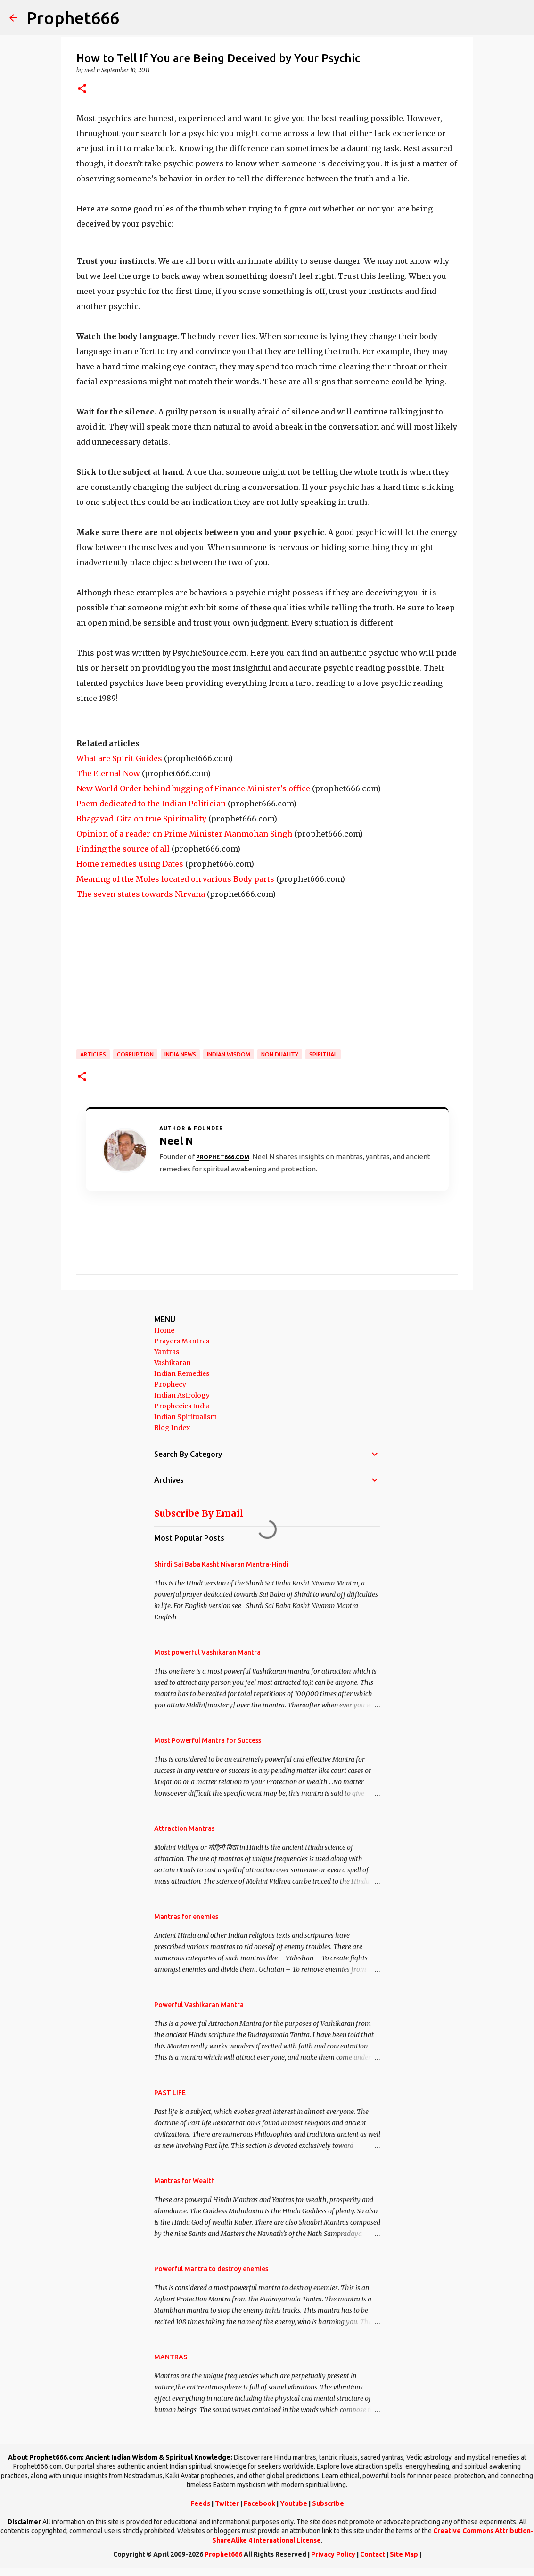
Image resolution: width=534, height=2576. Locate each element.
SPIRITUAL (323, 1054)
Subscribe (328, 2503)
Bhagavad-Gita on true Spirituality (141, 818)
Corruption (135, 1054)
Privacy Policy (333, 2554)
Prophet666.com (222, 1157)
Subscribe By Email (198, 1513)
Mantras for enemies (186, 1916)
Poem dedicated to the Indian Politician (151, 803)
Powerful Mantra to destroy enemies (211, 2269)
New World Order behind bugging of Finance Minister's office (193, 788)
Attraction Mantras (184, 1828)
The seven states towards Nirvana (140, 894)
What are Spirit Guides (119, 758)
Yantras (166, 1352)
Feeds (200, 2503)
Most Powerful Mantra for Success (207, 1740)
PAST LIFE (170, 2093)
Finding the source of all (123, 848)
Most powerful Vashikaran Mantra (207, 1652)
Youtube (293, 2503)
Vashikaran (172, 1362)
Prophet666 (72, 17)
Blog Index (172, 1427)
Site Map (404, 2554)
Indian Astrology (182, 1395)
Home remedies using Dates (129, 864)
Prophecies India (182, 1406)
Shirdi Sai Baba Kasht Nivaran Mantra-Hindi (221, 1564)
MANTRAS (170, 2357)
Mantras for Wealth (184, 2181)
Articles (93, 1054)
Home (164, 1330)
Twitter (227, 2503)
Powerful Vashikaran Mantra (199, 2004)
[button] (82, 89)
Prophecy (170, 1384)
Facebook (259, 2503)
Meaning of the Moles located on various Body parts (175, 879)
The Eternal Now (108, 773)
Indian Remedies (181, 1373)
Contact (372, 2554)
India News (180, 1054)
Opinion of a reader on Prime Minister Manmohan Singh (184, 833)
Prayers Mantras (181, 1341)
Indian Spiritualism (185, 1417)
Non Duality (279, 1054)
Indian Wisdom (228, 1054)
